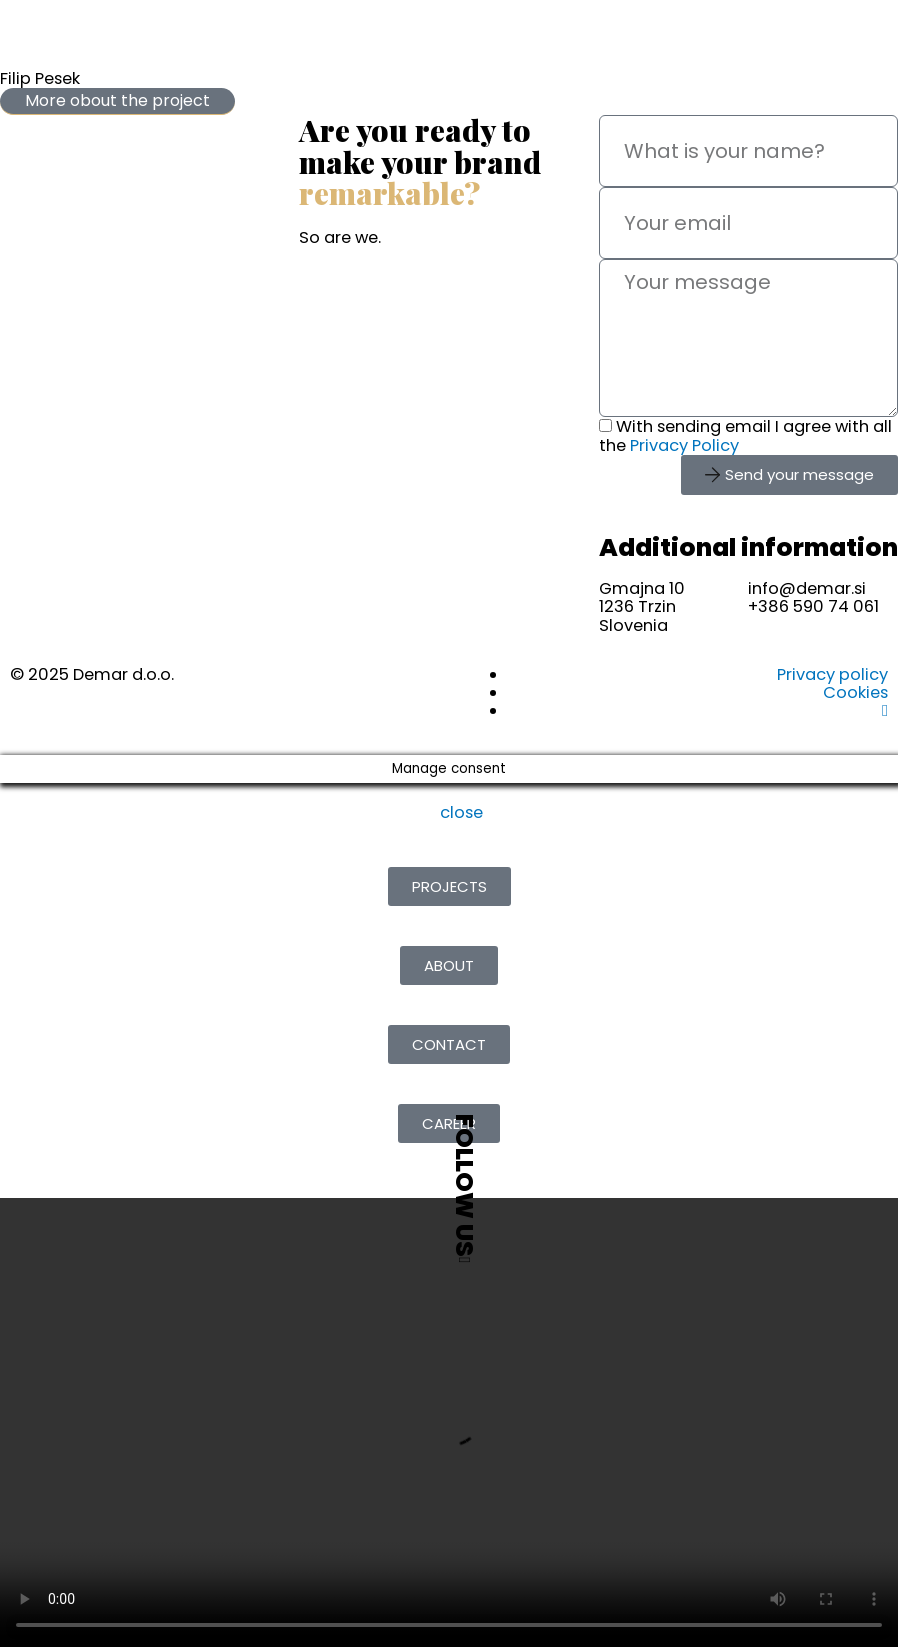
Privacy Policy (684, 445)
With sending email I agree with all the (745, 435)
